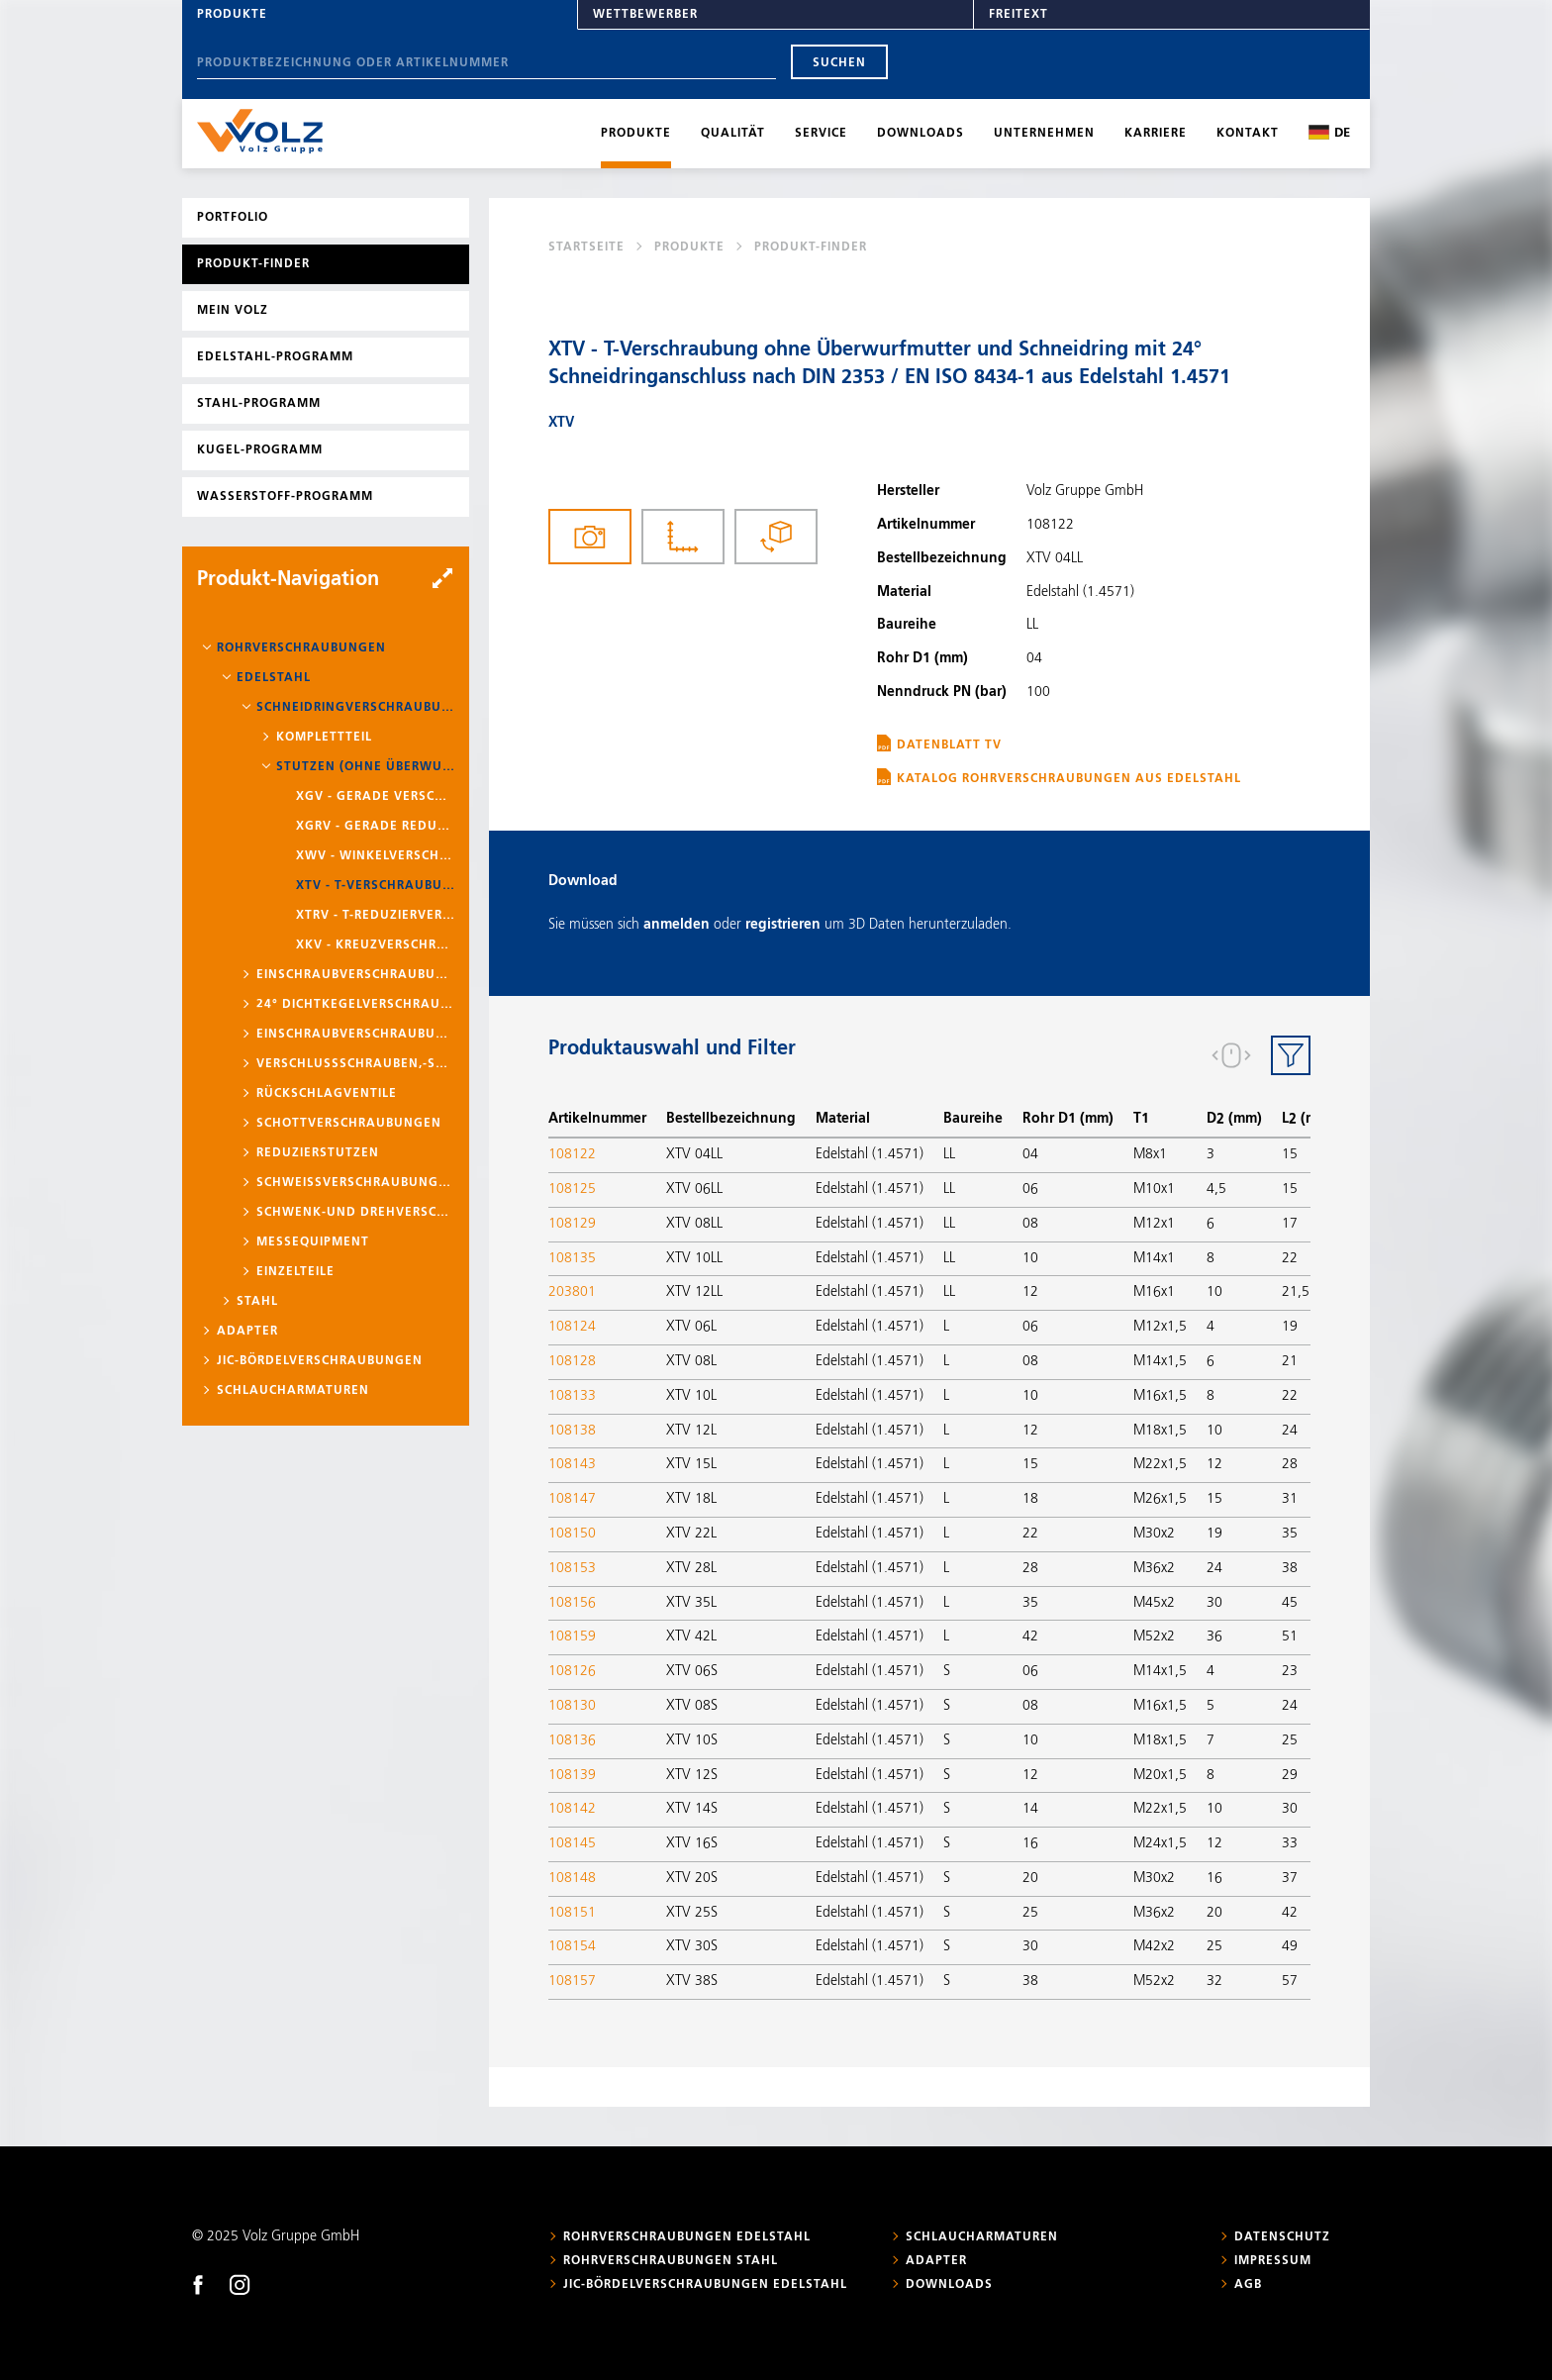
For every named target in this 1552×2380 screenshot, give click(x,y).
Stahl (257, 1302)
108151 (572, 1913)
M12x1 (1154, 1224)
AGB (1248, 2285)
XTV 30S (692, 1946)
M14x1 (1154, 1258)
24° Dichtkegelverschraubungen (355, 1005)
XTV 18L (691, 1499)
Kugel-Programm (260, 450)
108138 (572, 1431)
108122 (572, 1154)
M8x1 (1150, 1154)
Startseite (586, 247)
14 (1030, 1809)
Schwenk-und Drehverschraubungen (355, 1213)
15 (1290, 1154)
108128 (572, 1361)
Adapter (247, 1332)
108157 (572, 1981)
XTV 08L (691, 1361)
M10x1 (1154, 1189)
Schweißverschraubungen (355, 1183)
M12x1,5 (1160, 1327)
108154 (572, 1946)
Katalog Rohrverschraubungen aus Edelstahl (1069, 779)
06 (1030, 1189)
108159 (572, 1636)
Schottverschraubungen (348, 1124)
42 (1030, 1636)
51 (1290, 1636)
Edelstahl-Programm (275, 357)
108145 (572, 1843)
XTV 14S (692, 1809)
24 (1290, 1431)
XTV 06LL (694, 1189)
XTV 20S (692, 1878)
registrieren (783, 925)
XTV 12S (692, 1775)
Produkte (232, 15)
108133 (572, 1396)
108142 (572, 1809)
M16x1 (1154, 1292)
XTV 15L (691, 1464)
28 (1290, 1464)
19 (1290, 1327)
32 (1214, 1981)
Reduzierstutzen (317, 1153)
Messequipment (312, 1242)
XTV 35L (691, 1603)
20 (1030, 1878)
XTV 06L (691, 1327)
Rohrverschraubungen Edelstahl (687, 2237)
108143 (572, 1464)
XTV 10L (691, 1396)
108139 (572, 1775)
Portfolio (232, 218)
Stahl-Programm (259, 404)
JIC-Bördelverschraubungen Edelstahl (705, 2285)
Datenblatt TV (949, 745)
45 (1290, 1603)
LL (949, 1154)
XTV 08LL (694, 1224)
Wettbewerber (645, 15)
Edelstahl (274, 678)
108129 (572, 1224)
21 (1290, 1361)
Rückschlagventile (326, 1094)
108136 (572, 1740)
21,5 (1296, 1292)
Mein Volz (232, 311)
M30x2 (1154, 1533)
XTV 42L (691, 1636)
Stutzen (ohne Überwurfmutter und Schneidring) (365, 767)
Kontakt (1247, 134)
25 (1290, 1740)
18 (1030, 1499)
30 (1214, 1603)
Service (821, 134)
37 (1290, 1878)
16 (1030, 1843)
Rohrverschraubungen (301, 648)
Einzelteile (295, 1272)
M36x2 (1154, 1568)
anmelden (676, 925)
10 (1030, 1258)
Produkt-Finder (253, 264)
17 (1290, 1224)
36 (1214, 1636)
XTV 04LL (694, 1154)
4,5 (1216, 1189)
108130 (572, 1706)
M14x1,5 (1160, 1361)
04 (1030, 1154)
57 (1290, 1981)
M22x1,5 (1160, 1464)
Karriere (1155, 134)
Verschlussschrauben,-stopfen (355, 1064)
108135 (572, 1258)
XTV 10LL (694, 1258)
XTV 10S (692, 1740)
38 (1290, 1568)
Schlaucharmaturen (293, 1391)
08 (1030, 1224)
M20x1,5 (1160, 1775)
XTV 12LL (694, 1292)
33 (1290, 1843)
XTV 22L (691, 1533)
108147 (572, 1499)
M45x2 (1154, 1603)
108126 (572, 1671)
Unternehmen (1044, 134)
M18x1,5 (1160, 1431)
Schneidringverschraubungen (355, 708)
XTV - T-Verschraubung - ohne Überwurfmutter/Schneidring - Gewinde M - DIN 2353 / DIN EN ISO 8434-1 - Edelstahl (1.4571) (375, 886)
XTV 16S (692, 1843)
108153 (572, 1568)
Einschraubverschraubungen (355, 975)
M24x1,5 (1160, 1843)
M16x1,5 (1160, 1396)
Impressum (1272, 2261)
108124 (572, 1327)
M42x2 (1154, 1946)
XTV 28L (691, 1568)
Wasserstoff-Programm (285, 497)
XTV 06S (692, 1671)
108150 (572, 1533)
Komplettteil (324, 738)
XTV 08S (692, 1706)
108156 (572, 1603)
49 (1290, 1946)
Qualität (733, 134)
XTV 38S (692, 1981)
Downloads (920, 134)
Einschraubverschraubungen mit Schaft (355, 1035)
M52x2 (1154, 1636)
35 (1290, 1533)
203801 (572, 1292)
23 (1290, 1671)
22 (1290, 1258)
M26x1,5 (1160, 1499)
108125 (572, 1189)
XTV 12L (691, 1431)
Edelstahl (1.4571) (869, 1154)
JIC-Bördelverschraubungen (320, 1361)
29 (1290, 1775)
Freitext (1018, 15)
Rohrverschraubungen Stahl (670, 2261)
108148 (572, 1878)
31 (1290, 1499)
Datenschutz (1282, 2237)
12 (1030, 1292)
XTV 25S (692, 1913)
